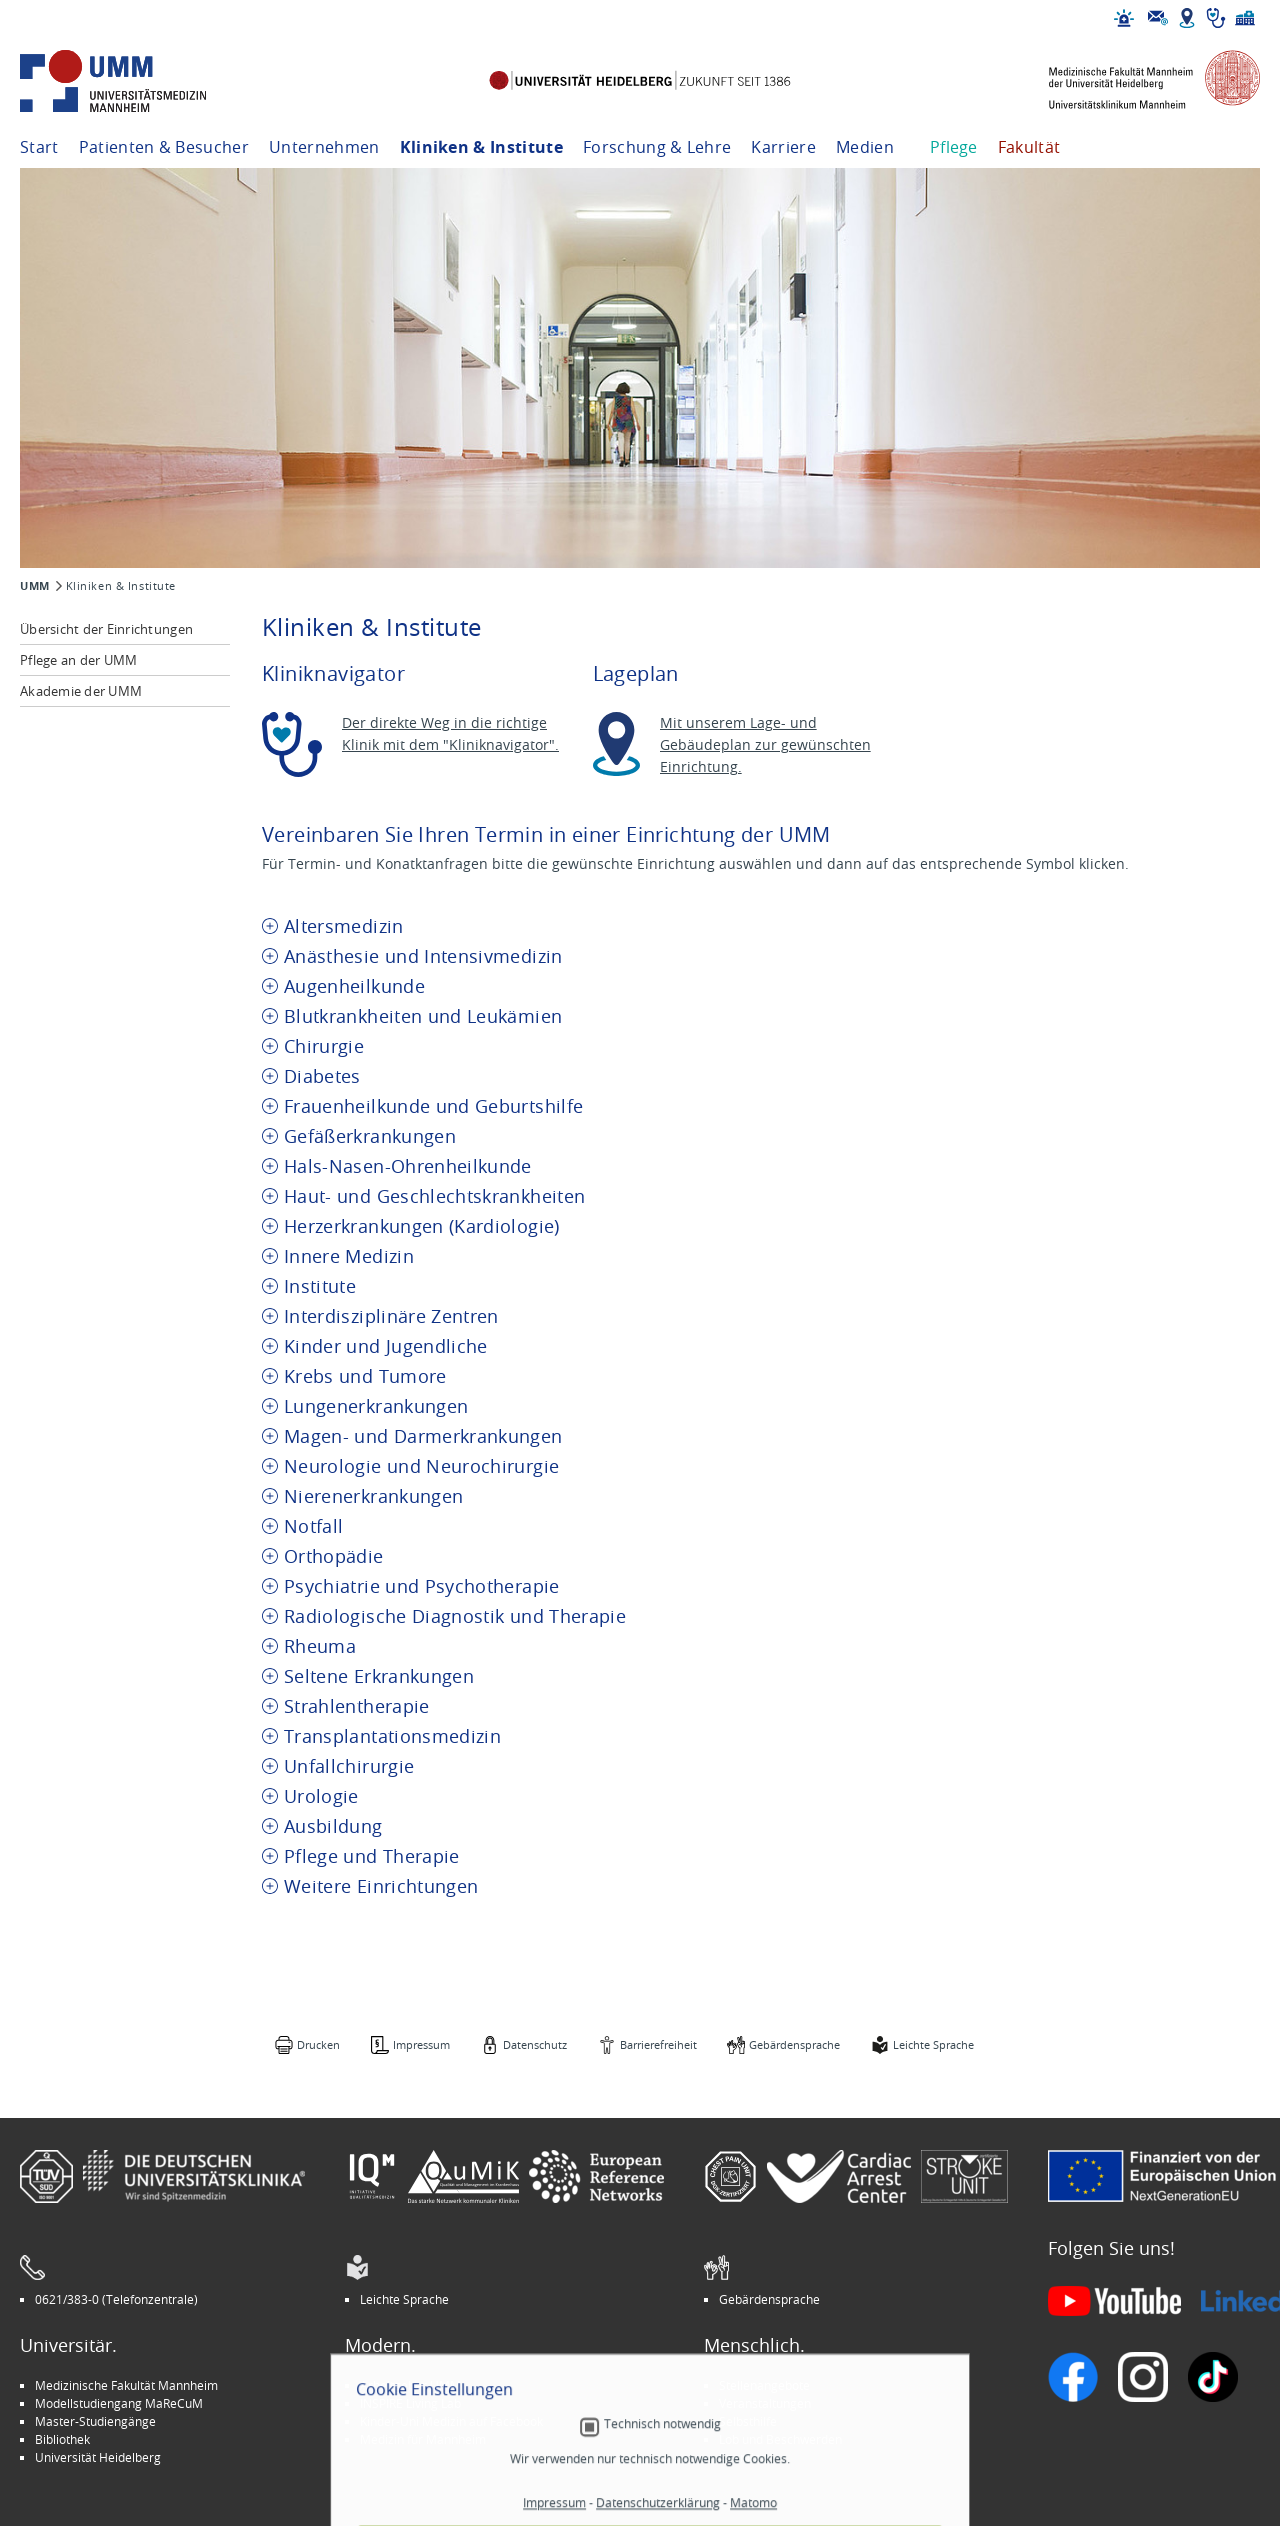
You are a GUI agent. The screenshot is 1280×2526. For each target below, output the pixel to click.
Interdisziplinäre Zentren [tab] (391, 1316)
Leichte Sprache (933, 2044)
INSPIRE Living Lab (410, 2403)
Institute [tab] (320, 1286)
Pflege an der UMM (78, 660)
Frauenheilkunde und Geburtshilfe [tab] (433, 1106)
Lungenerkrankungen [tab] (376, 1406)
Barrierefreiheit (658, 2044)
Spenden (743, 2457)
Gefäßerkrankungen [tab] (370, 1136)
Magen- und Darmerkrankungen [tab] (423, 1436)
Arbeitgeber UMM (410, 2385)
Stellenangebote (764, 2385)
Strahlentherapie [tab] (357, 1706)
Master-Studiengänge (95, 2421)
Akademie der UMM (81, 691)
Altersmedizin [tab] (344, 926)
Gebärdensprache (794, 2044)
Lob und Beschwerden (780, 2439)
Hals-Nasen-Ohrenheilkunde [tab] (408, 1166)
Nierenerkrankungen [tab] (373, 1496)
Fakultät (1029, 147)
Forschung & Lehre (657, 147)
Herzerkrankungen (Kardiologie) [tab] (422, 1226)
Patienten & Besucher (164, 147)
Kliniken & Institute (481, 147)
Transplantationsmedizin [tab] (392, 1736)
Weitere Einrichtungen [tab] (381, 1886)
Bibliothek (62, 2439)
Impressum (421, 2044)
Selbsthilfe (748, 2421)
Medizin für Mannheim (423, 2439)
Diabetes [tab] (322, 1076)
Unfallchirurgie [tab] (349, 1766)
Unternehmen (324, 147)
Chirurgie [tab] (324, 1046)
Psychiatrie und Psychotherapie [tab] (422, 1586)
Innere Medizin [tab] (349, 1256)
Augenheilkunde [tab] (354, 986)
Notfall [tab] (313, 1526)
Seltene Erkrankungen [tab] (379, 1676)
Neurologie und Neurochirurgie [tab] (421, 1466)
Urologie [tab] (321, 1796)
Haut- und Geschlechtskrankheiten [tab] (434, 1196)
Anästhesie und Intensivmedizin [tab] (423, 956)
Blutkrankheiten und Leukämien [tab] (423, 1016)
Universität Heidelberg (98, 2457)
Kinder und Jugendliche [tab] (386, 1346)
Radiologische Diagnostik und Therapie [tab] (455, 1616)
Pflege (954, 147)
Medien (865, 147)
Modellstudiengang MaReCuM (119, 2403)
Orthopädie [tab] (334, 1556)
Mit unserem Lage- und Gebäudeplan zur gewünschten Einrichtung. (765, 744)
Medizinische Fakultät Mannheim (126, 2385)
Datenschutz (535, 2044)
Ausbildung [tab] (333, 1826)
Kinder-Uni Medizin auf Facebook (451, 2421)
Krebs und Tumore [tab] (365, 1376)
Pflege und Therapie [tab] (372, 1856)
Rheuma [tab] (320, 1646)
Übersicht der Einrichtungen (106, 629)
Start (39, 147)
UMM (35, 586)
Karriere (783, 147)
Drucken (318, 2044)
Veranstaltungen (765, 2403)
